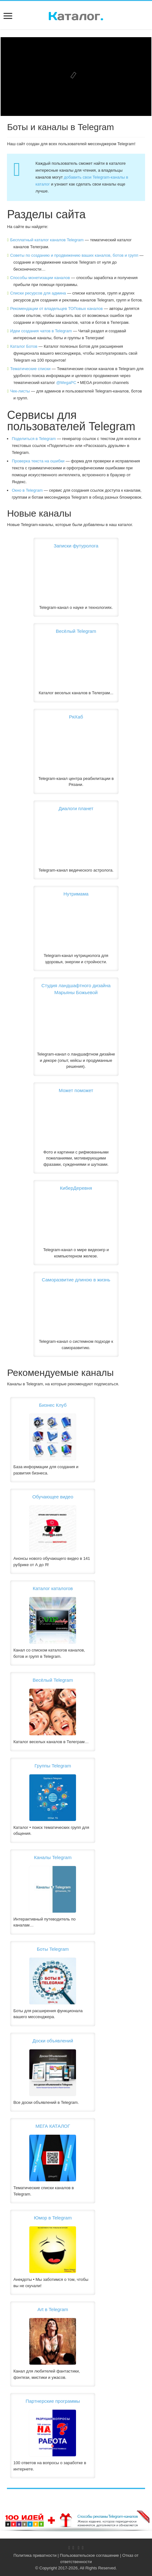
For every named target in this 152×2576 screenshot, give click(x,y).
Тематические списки (30, 368)
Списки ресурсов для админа (38, 293)
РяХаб (76, 716)
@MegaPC (66, 382)
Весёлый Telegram (76, 631)
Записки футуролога (76, 545)
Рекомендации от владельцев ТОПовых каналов (56, 308)
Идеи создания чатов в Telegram (41, 331)
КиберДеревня (76, 1188)
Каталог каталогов (53, 1588)
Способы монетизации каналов (40, 277)
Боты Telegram (53, 1949)
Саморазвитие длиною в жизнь (76, 1279)
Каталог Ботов (23, 346)
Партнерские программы (53, 2401)
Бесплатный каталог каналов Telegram (47, 240)
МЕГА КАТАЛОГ (52, 2126)
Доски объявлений (52, 2040)
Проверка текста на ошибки (38, 461)
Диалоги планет (76, 808)
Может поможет (76, 1090)
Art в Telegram (53, 2309)
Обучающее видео (52, 1496)
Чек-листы (20, 391)
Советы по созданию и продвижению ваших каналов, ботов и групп (74, 255)
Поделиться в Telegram (34, 438)
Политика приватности (35, 2555)
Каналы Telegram (53, 1857)
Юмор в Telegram (53, 2217)
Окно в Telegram (27, 490)
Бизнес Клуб (53, 1405)
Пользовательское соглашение (89, 2555)
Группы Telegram (52, 1765)
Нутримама (75, 893)
